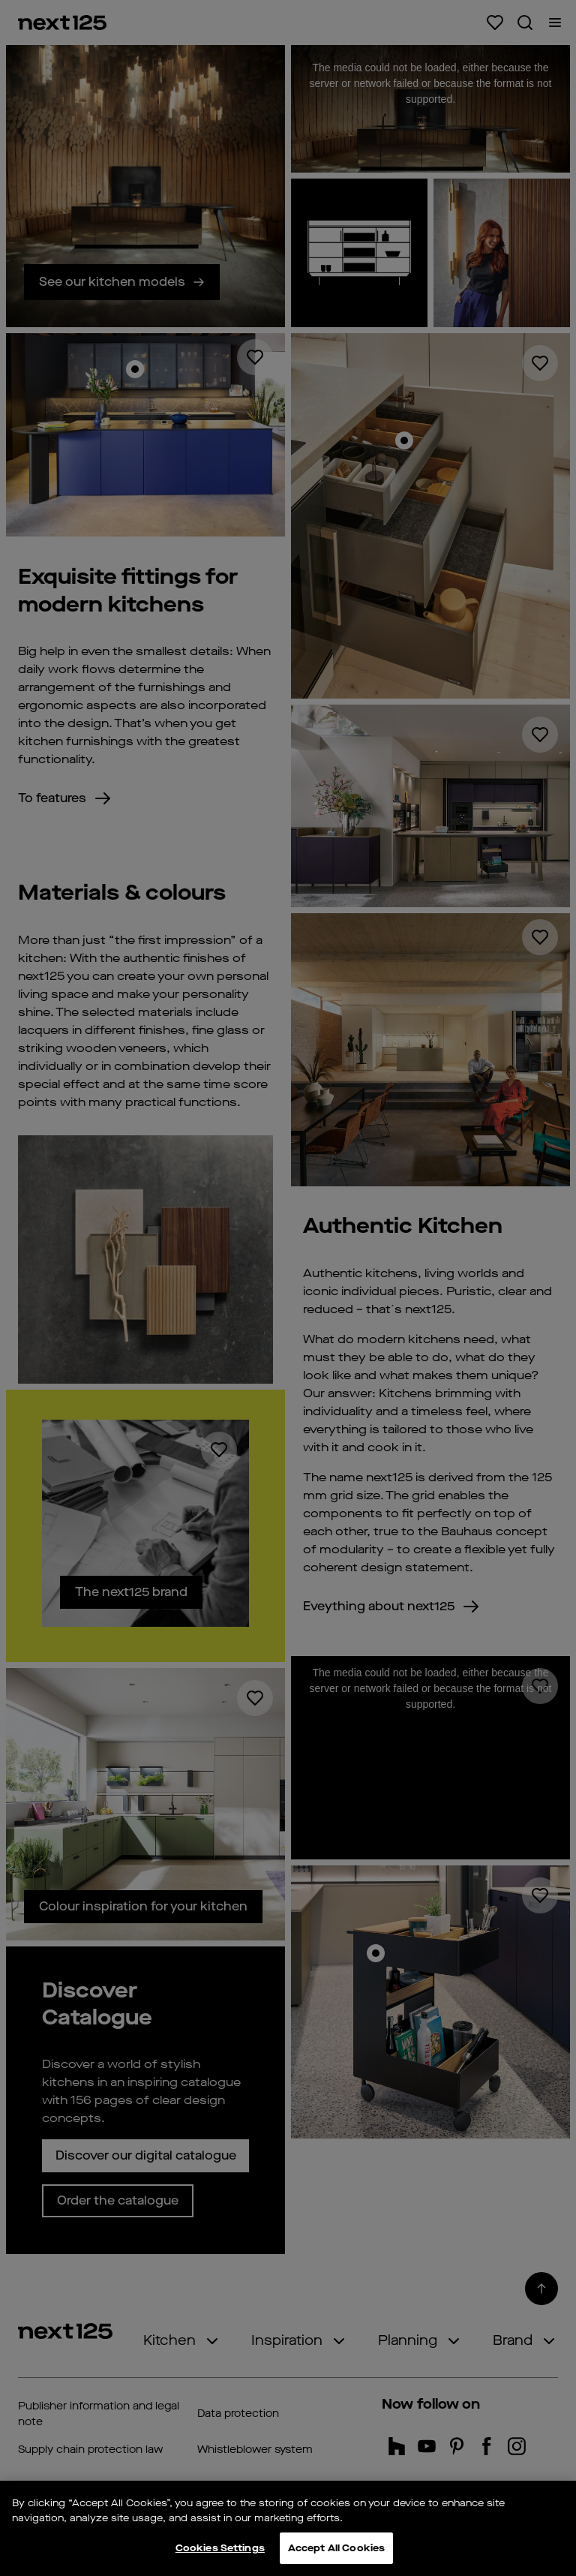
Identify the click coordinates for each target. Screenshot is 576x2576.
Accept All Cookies (336, 2547)
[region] (288, 2528)
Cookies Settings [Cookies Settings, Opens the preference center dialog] (220, 2547)
